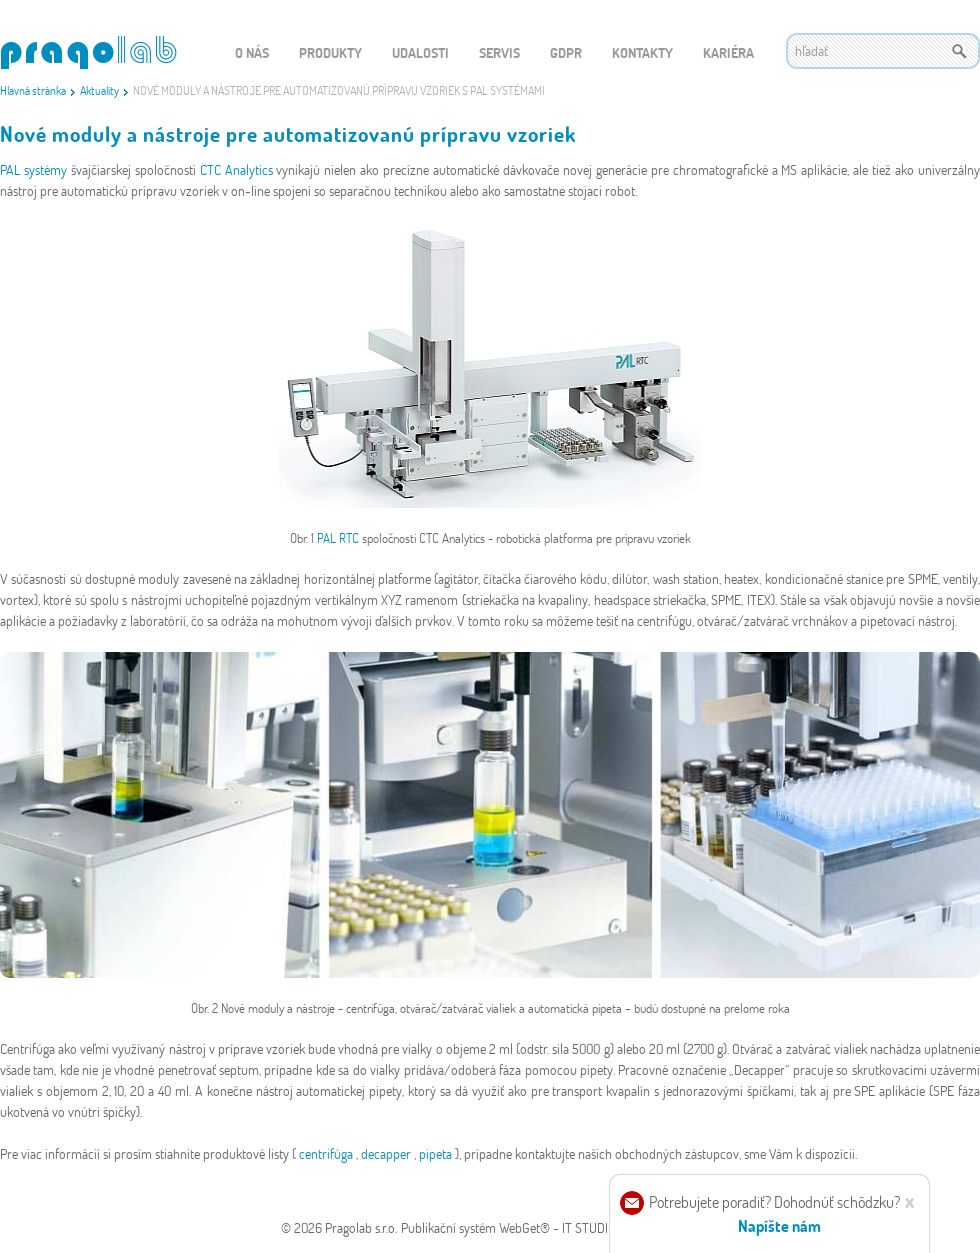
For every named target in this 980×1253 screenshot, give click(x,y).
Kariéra (728, 52)
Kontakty (642, 52)
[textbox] (883, 51)
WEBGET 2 (88, 52)
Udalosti (420, 52)
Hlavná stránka (33, 90)
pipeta (437, 1153)
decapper (387, 1153)
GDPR (566, 52)
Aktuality (99, 90)
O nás (252, 52)
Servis (499, 52)
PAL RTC (339, 538)
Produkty (330, 52)
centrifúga (327, 1153)
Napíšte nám (779, 1225)
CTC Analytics (238, 169)
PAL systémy (35, 169)
